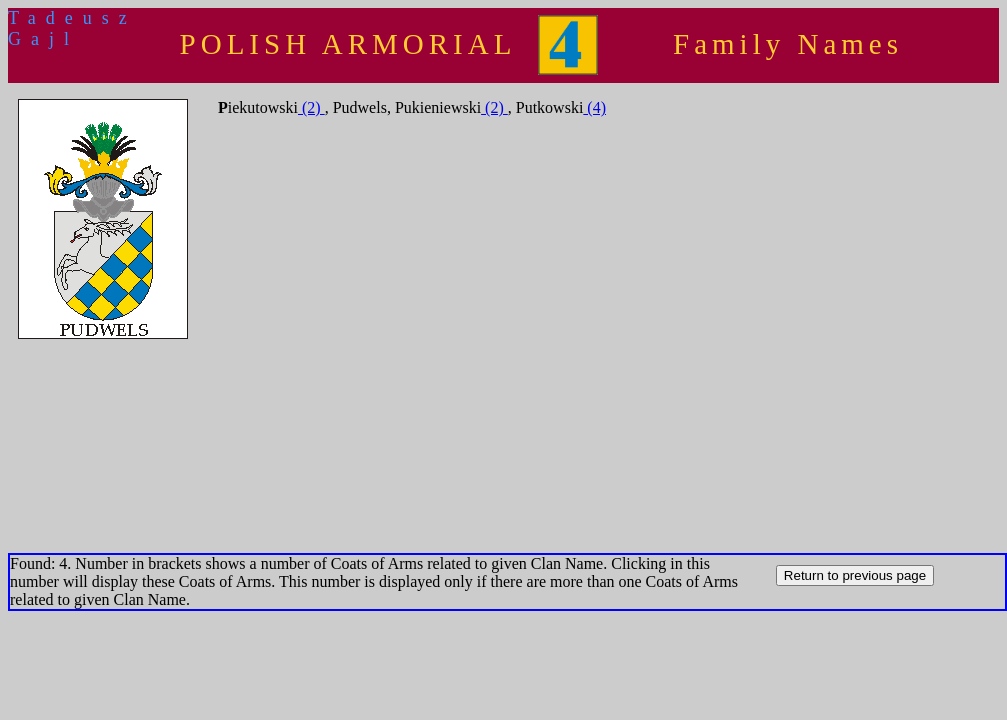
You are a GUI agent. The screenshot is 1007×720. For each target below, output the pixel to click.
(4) (594, 107)
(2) (311, 107)
